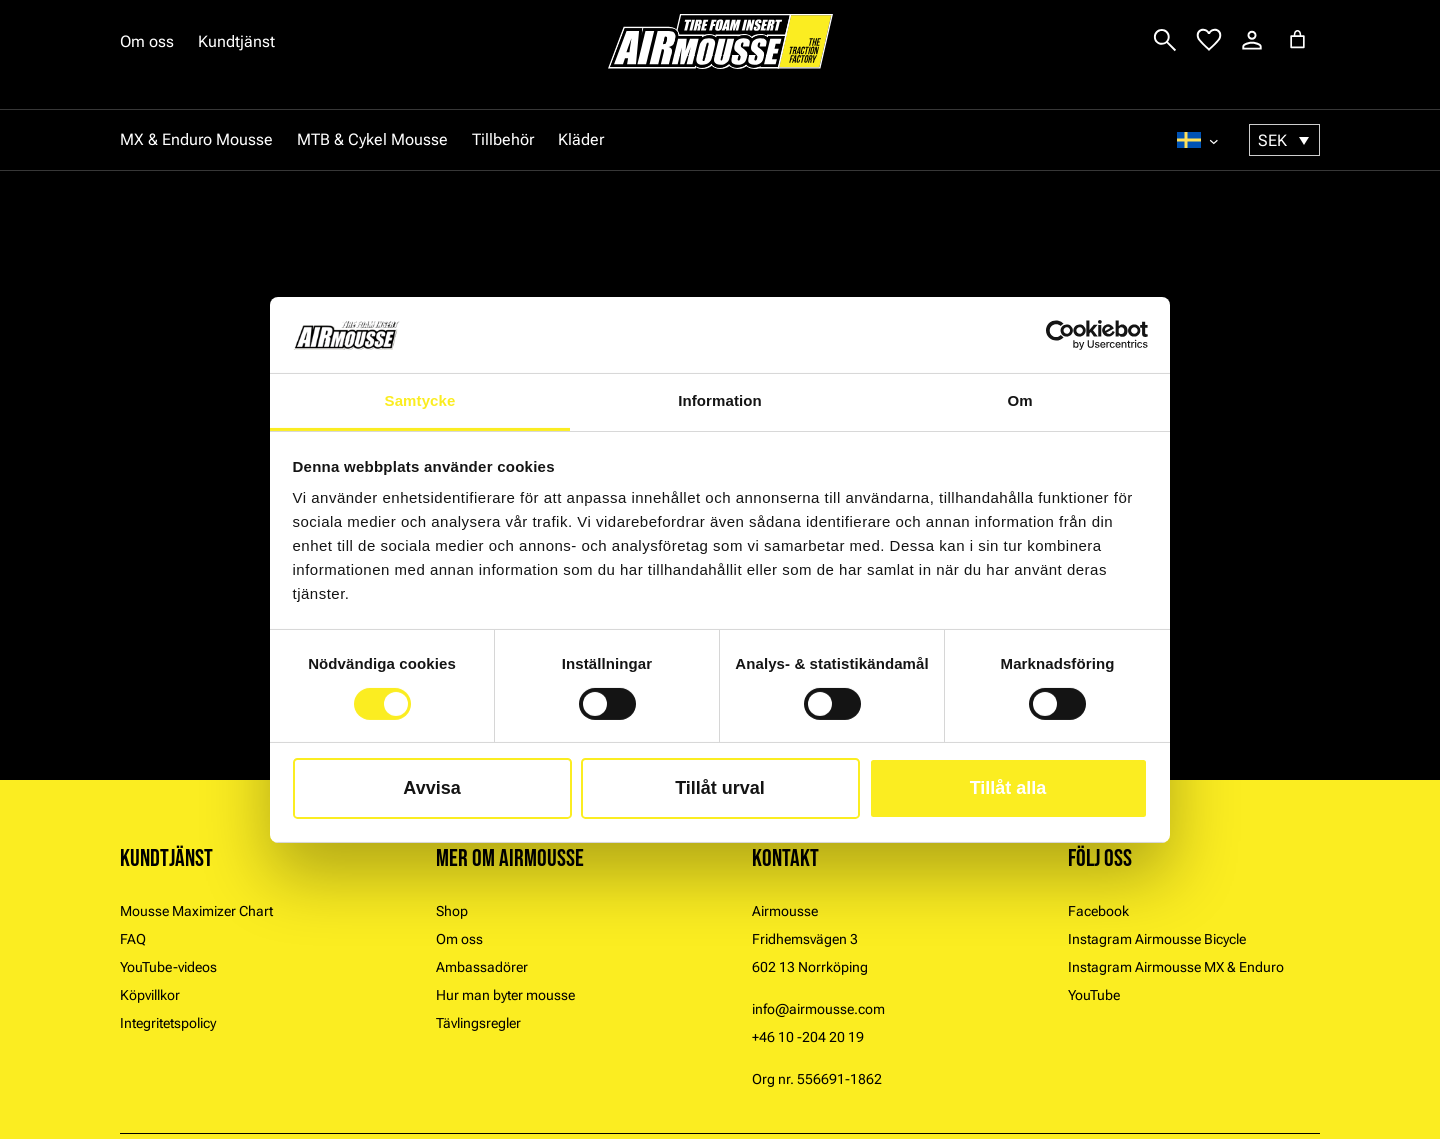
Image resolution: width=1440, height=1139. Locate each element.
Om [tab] (1019, 400)
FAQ (133, 939)
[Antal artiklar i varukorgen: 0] (1297, 39)
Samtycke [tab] (420, 400)
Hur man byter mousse (505, 995)
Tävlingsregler (478, 1023)
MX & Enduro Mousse (196, 139)
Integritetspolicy (168, 1023)
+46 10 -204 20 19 (808, 1037)
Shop (452, 911)
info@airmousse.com (818, 1009)
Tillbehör (503, 139)
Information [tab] (720, 400)
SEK (1272, 140)
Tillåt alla (1008, 788)
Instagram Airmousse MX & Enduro (1176, 967)
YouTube (1094, 995)
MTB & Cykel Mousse (372, 139)
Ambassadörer (482, 967)
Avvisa (431, 788)
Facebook (1098, 911)
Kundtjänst (236, 41)
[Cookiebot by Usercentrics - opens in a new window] (1060, 335)
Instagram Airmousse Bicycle (1157, 939)
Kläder (581, 139)
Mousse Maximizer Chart (196, 911)
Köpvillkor (150, 995)
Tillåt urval (720, 788)
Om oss (147, 41)
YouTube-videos (168, 967)
